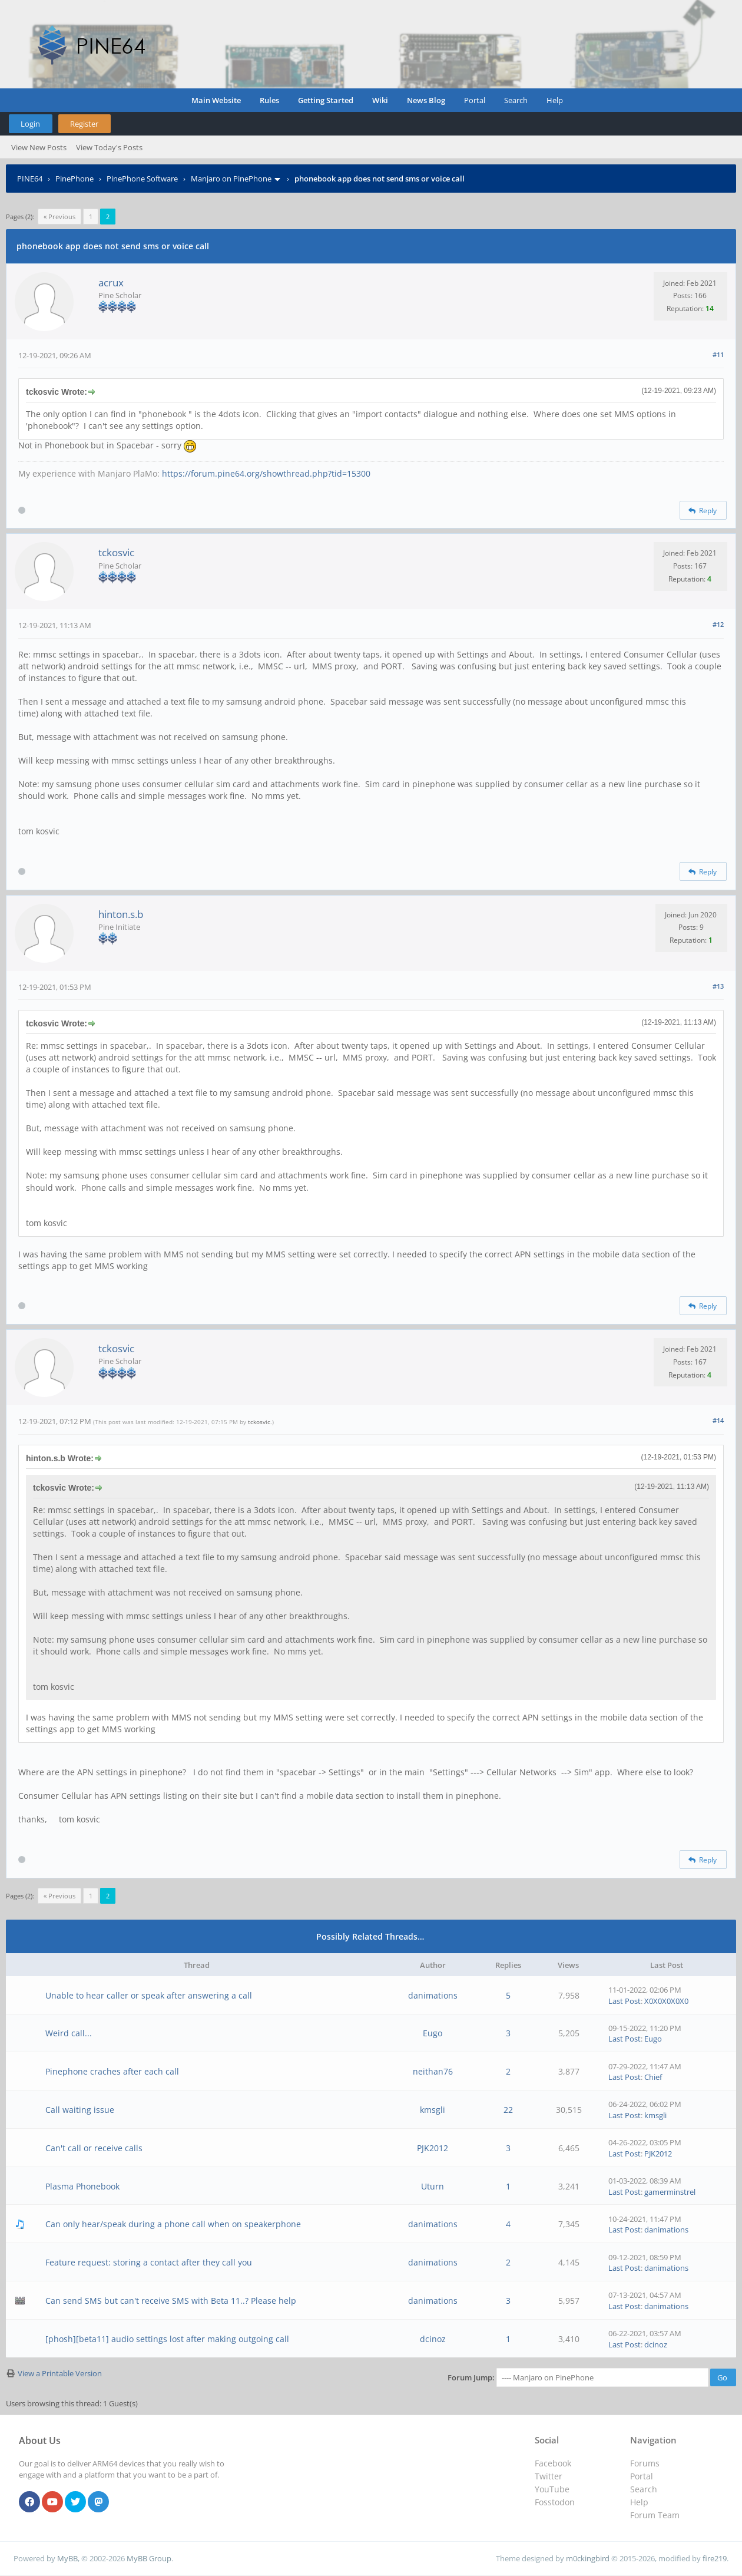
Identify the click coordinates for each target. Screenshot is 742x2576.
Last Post (624, 2001)
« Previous (59, 216)
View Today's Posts (109, 147)
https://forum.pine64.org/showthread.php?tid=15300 (266, 473)
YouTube (552, 2489)
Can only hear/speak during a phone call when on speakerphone (173, 2224)
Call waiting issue (79, 2109)
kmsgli (432, 2109)
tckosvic (116, 552)
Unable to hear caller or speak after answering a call (148, 1995)
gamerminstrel (669, 2192)
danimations (433, 1995)
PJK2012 (432, 2148)
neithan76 (433, 2071)
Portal (474, 100)
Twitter (548, 2476)
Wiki (380, 100)
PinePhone (74, 178)
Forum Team (655, 2515)
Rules (269, 100)
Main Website (216, 100)
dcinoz (433, 2338)
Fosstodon (555, 2502)
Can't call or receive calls (94, 2148)
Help (554, 100)
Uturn (432, 2186)
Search (516, 100)
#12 (718, 624)
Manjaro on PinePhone (231, 178)
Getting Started (325, 100)
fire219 (715, 2558)
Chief (653, 2077)
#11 (718, 354)
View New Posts (39, 147)
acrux (111, 282)
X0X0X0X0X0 (666, 2001)
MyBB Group (149, 2558)
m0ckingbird (588, 2558)
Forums (645, 2463)
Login (30, 123)
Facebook (553, 2463)
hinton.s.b (120, 914)
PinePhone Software (142, 178)
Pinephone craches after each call (112, 2071)
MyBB (67, 2558)
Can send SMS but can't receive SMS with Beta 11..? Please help (170, 2300)
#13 (718, 986)
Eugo (432, 2033)
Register (84, 123)
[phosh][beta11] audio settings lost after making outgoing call (167, 2338)
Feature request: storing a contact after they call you (148, 2262)
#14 (718, 1420)
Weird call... (68, 2033)
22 (508, 2109)
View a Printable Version (60, 2373)
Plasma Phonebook (82, 2186)
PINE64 (29, 178)
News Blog (426, 100)
